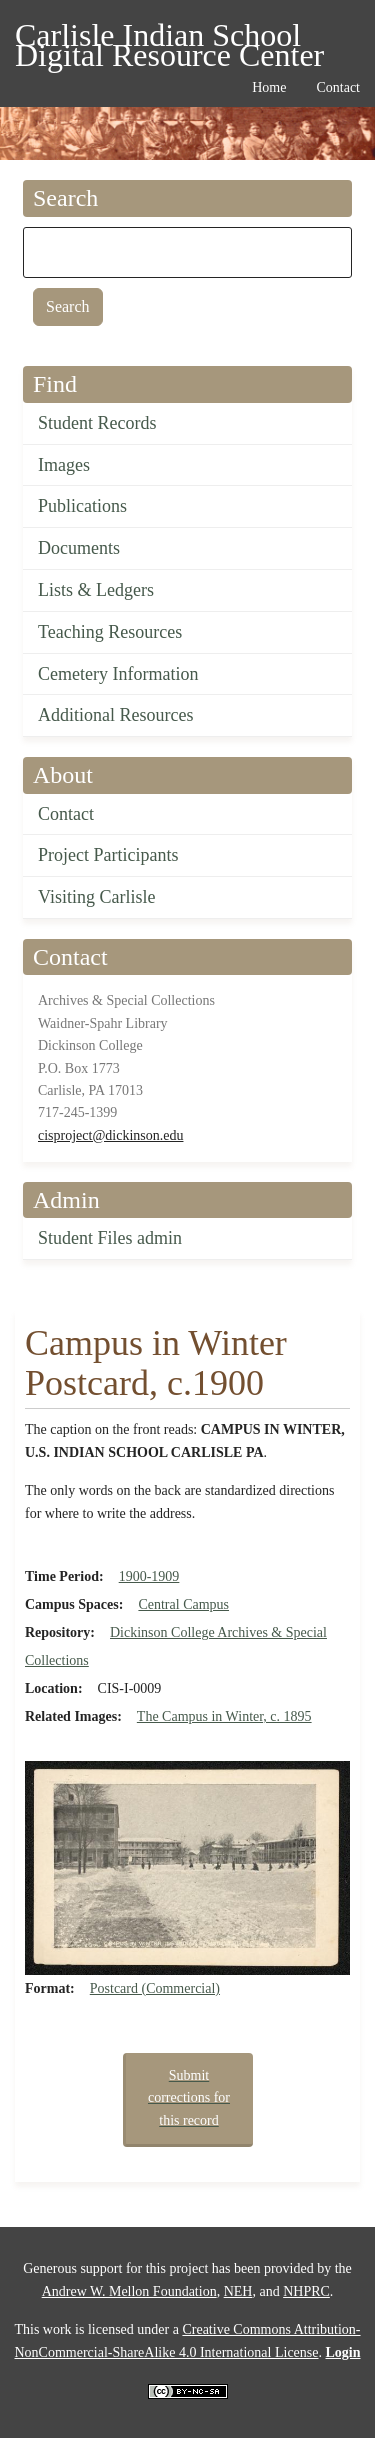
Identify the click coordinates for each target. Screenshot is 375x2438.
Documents (79, 548)
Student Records (97, 423)
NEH (238, 2291)
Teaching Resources (110, 632)
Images (64, 465)
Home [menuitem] (269, 87)
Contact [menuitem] (338, 87)
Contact (66, 814)
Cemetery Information (118, 674)
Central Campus (183, 1604)
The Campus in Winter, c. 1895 (224, 1716)
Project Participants (108, 855)
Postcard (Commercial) (155, 1988)
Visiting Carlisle (96, 897)
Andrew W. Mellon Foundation (129, 2291)
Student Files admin (110, 1238)
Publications (82, 506)
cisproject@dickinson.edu (110, 1135)
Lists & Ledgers (96, 590)
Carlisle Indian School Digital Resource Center (169, 38)
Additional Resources (115, 715)
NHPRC (306, 2291)
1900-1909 (149, 1576)
